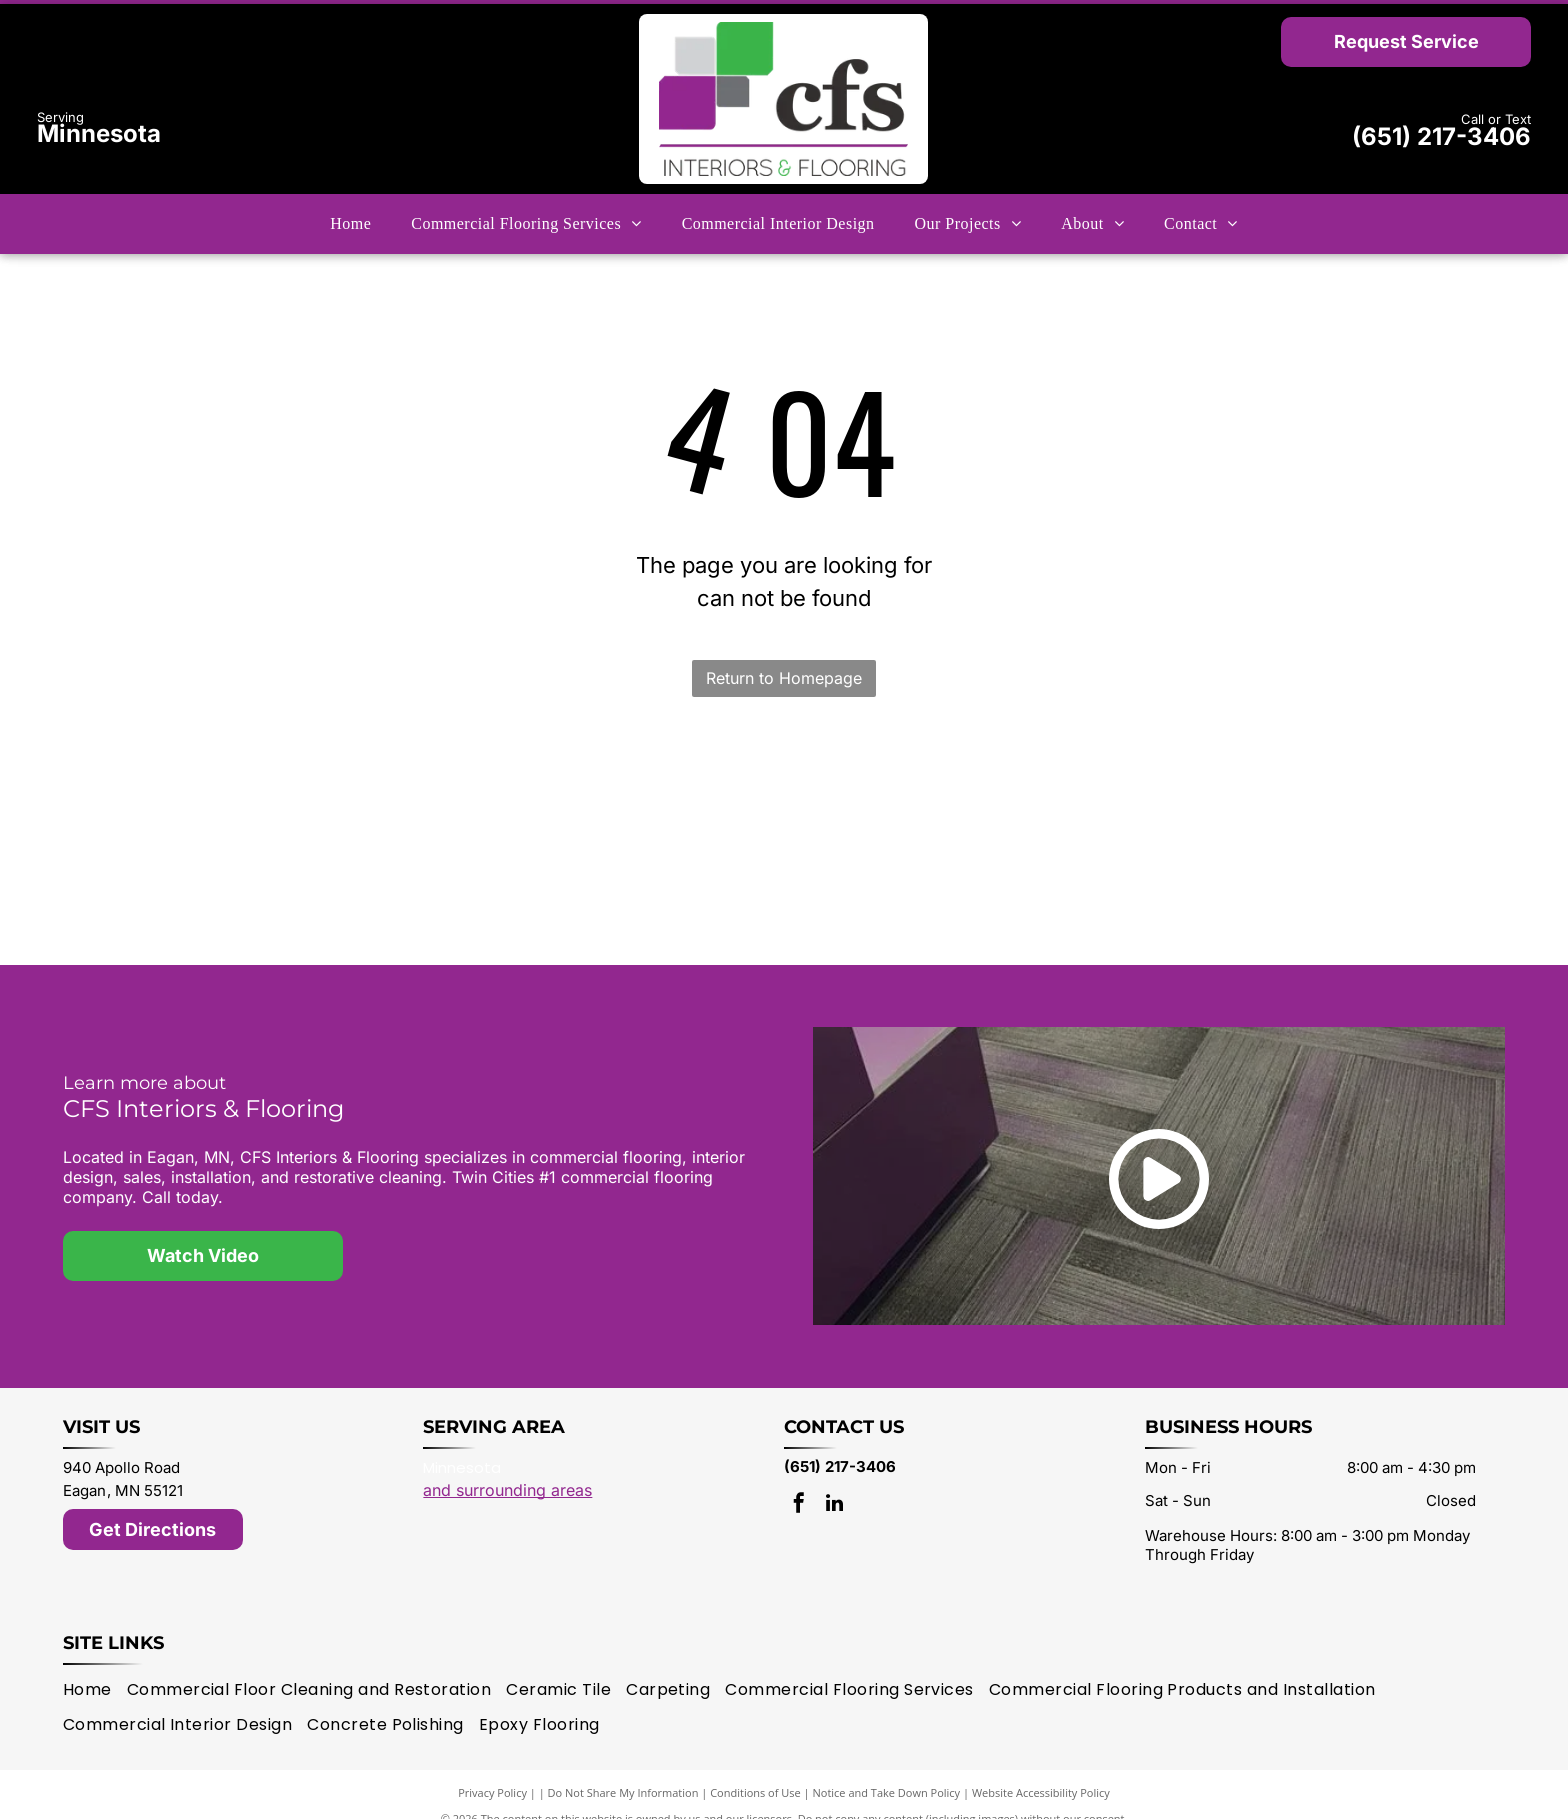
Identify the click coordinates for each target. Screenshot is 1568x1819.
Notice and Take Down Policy (887, 1768)
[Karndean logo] (1346, 867)
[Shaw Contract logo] (223, 867)
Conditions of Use (755, 1768)
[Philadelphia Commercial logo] (1065, 867)
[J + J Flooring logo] (784, 790)
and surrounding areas (507, 1466)
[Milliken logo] (503, 790)
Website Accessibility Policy (1041, 1768)
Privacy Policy (492, 1768)
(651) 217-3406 (1441, 136)
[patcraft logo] (784, 867)
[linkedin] (834, 1482)
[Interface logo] (503, 867)
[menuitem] (350, 224)
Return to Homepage (784, 678)
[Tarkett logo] (1346, 790)
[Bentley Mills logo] (1065, 790)
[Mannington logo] (223, 790)
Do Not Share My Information (623, 1768)
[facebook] (799, 1482)
